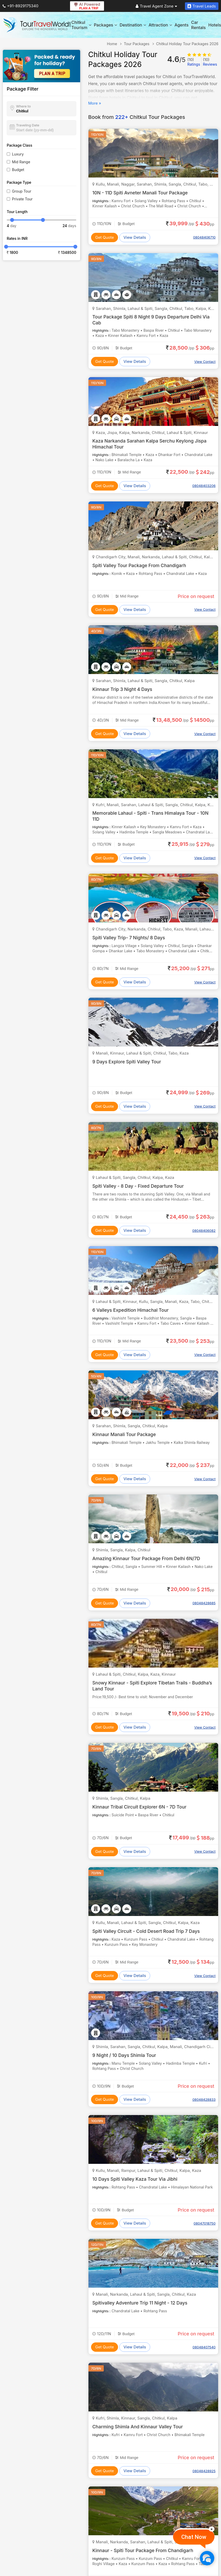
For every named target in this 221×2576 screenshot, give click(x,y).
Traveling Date (27, 125)
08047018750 (205, 2223)
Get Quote (104, 237)
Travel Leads (202, 6)
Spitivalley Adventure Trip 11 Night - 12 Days (141, 2303)
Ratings (193, 61)
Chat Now (193, 2537)
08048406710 (204, 237)
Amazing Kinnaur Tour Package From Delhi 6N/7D (147, 1558)
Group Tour (21, 191)
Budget (18, 169)
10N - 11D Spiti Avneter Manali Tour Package (141, 192)
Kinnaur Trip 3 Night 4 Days (123, 689)
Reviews (210, 61)
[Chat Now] (207, 2558)
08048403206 (204, 486)
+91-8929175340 (20, 5)
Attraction (160, 25)
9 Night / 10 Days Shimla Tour (125, 2055)
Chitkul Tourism (81, 25)
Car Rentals (198, 25)
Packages (105, 25)
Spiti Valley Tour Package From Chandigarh (140, 565)
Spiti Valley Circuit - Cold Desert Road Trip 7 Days (147, 1931)
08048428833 (204, 2099)
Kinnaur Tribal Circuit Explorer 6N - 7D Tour (140, 1807)
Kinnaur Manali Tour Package (124, 1434)
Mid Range (21, 162)
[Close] (212, 2529)
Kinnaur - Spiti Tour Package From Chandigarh (144, 2550)
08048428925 (204, 2471)
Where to (23, 106)
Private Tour (22, 199)
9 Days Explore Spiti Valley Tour (127, 1061)
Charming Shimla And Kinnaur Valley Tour (138, 2426)
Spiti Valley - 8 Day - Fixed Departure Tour (139, 1186)
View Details (134, 237)
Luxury (18, 154)
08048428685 (204, 1603)
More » (94, 103)
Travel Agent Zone (156, 6)
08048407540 (204, 2347)
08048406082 (204, 1230)
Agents (182, 25)
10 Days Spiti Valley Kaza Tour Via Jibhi (135, 2179)
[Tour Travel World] (37, 24)
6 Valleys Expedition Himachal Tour (131, 1310)
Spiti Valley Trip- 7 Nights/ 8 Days (129, 937)
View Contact (205, 361)
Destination (133, 25)
